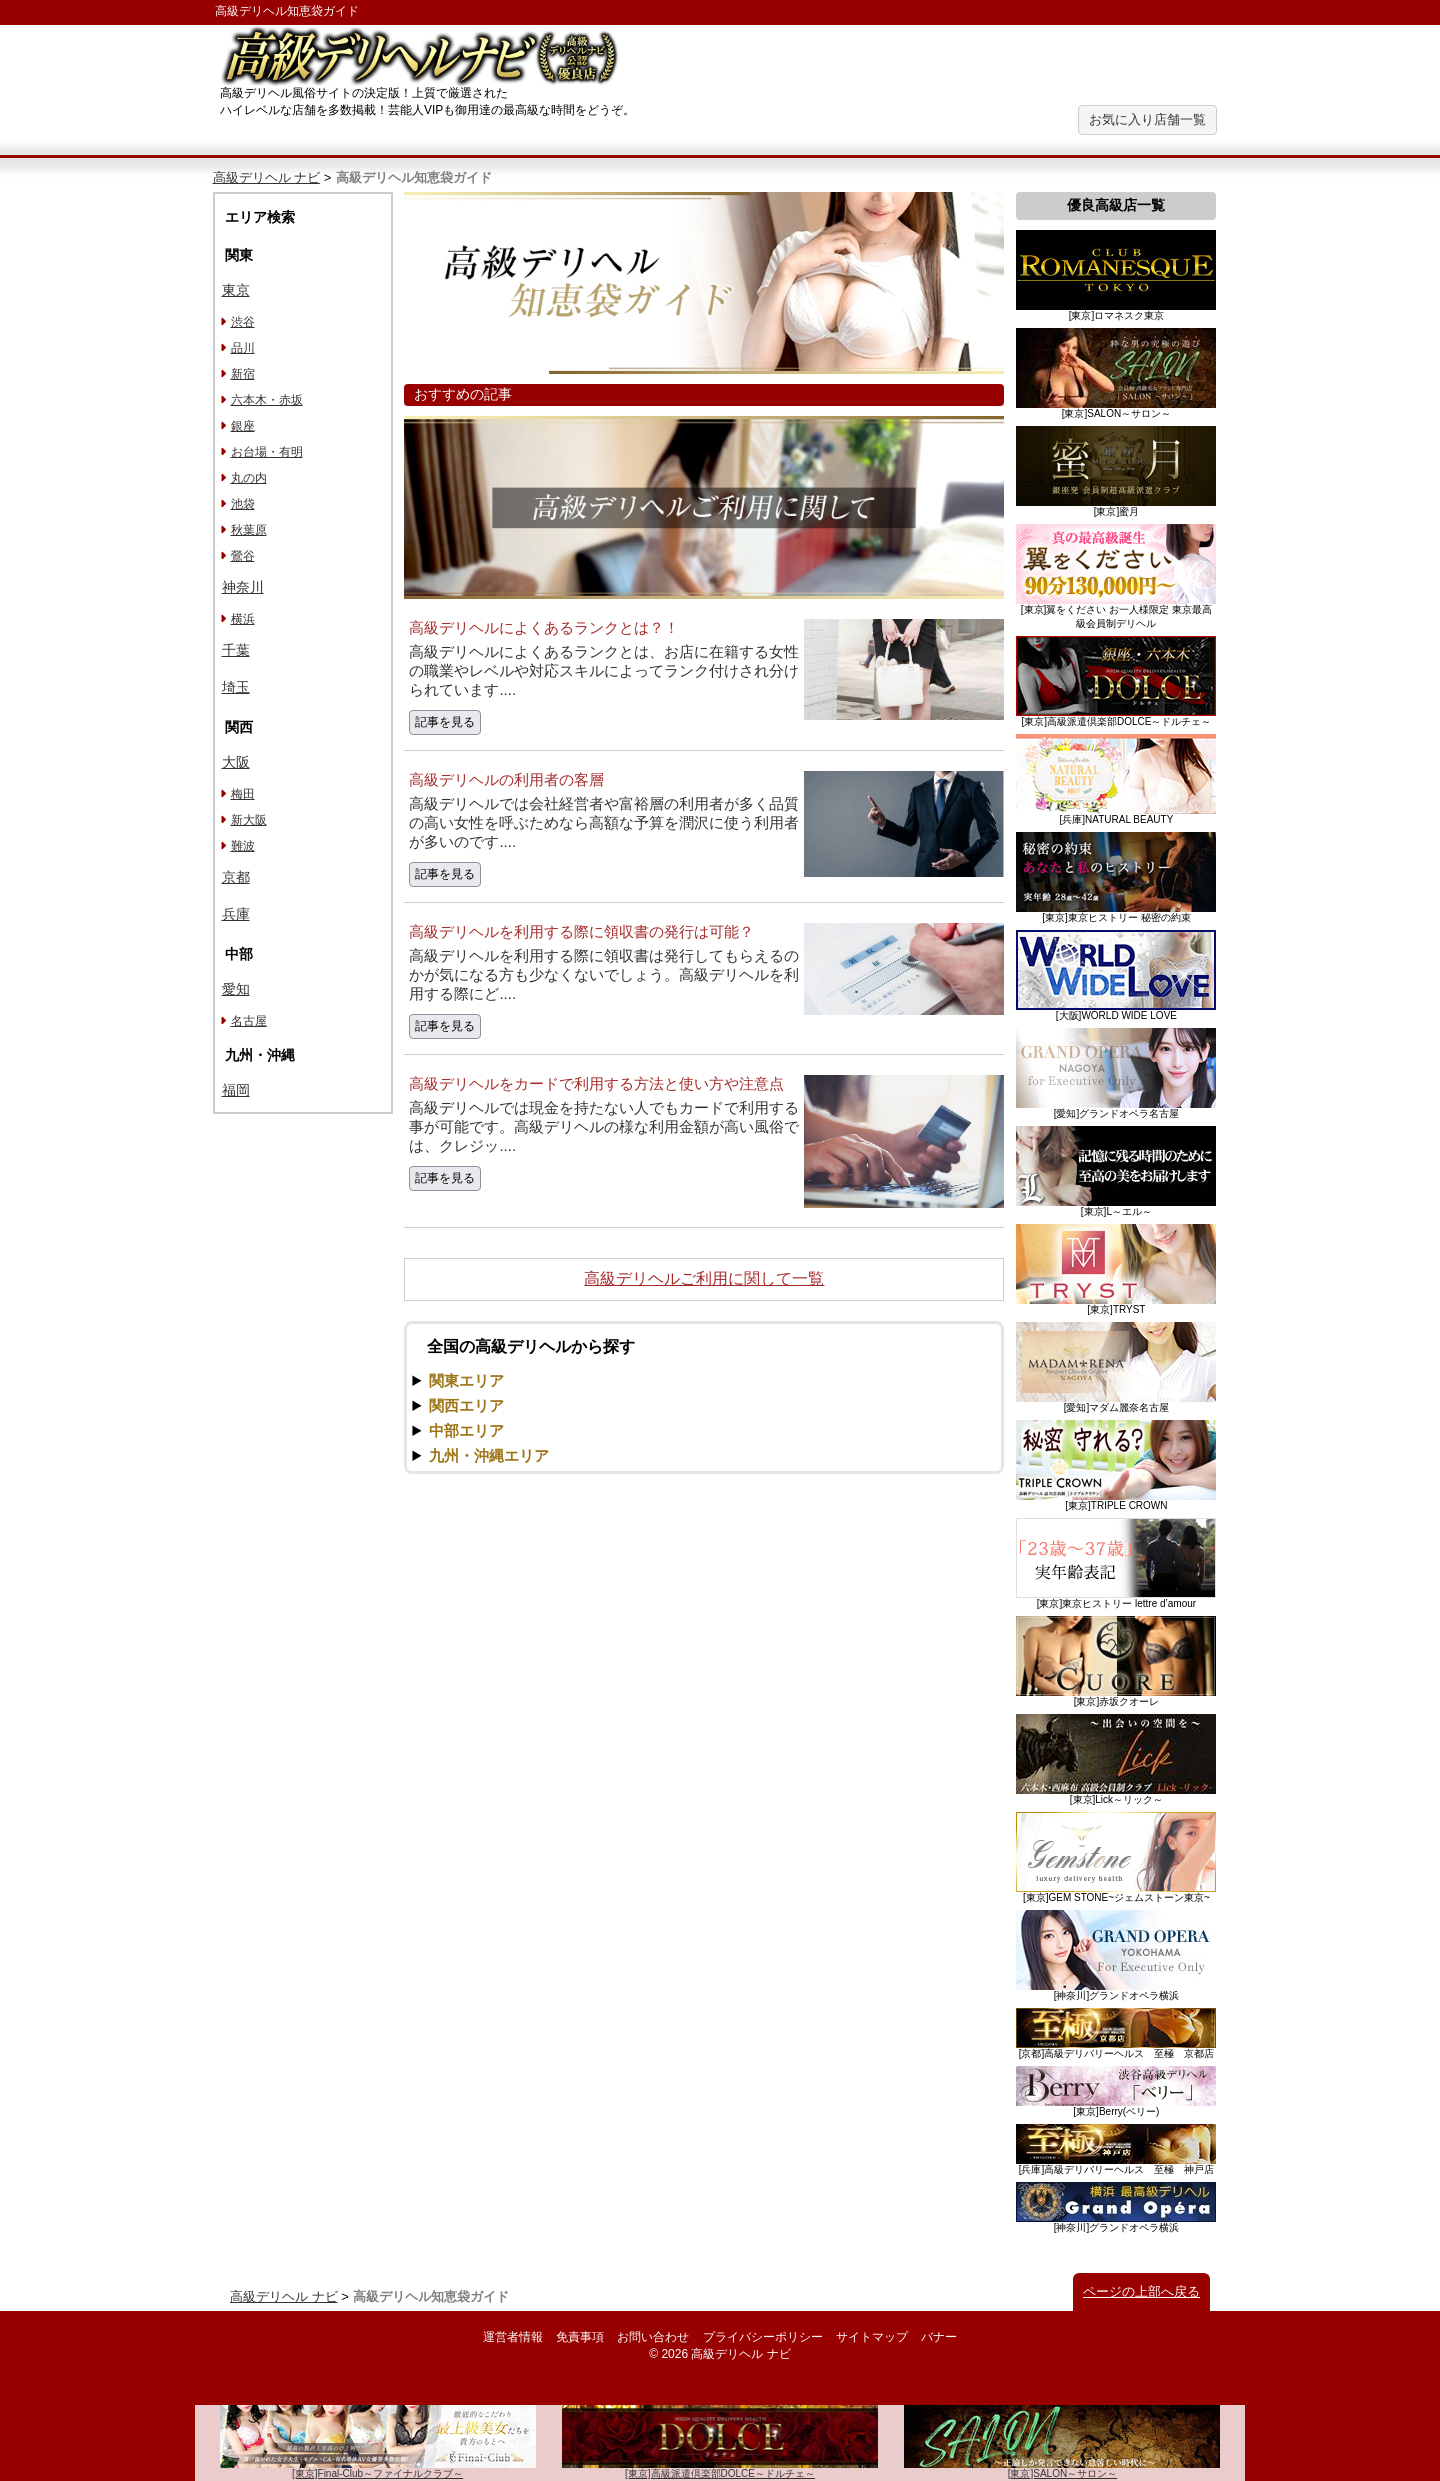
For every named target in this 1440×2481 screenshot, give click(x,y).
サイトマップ (872, 2337)
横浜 (243, 619)
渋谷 (243, 322)
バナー (939, 2337)
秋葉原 (249, 530)
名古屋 (249, 1021)
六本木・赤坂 (267, 400)
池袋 (243, 504)
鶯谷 (243, 556)
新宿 (243, 374)
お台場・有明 (267, 452)
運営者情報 (513, 2337)
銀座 (243, 426)
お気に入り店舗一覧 (1147, 119)
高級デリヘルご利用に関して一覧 (704, 1278)
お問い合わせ (653, 2337)
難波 (243, 846)
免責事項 (580, 2337)
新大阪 (249, 820)
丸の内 (249, 478)
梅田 (243, 794)
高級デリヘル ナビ (267, 177)
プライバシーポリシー (763, 2337)
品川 (243, 348)
